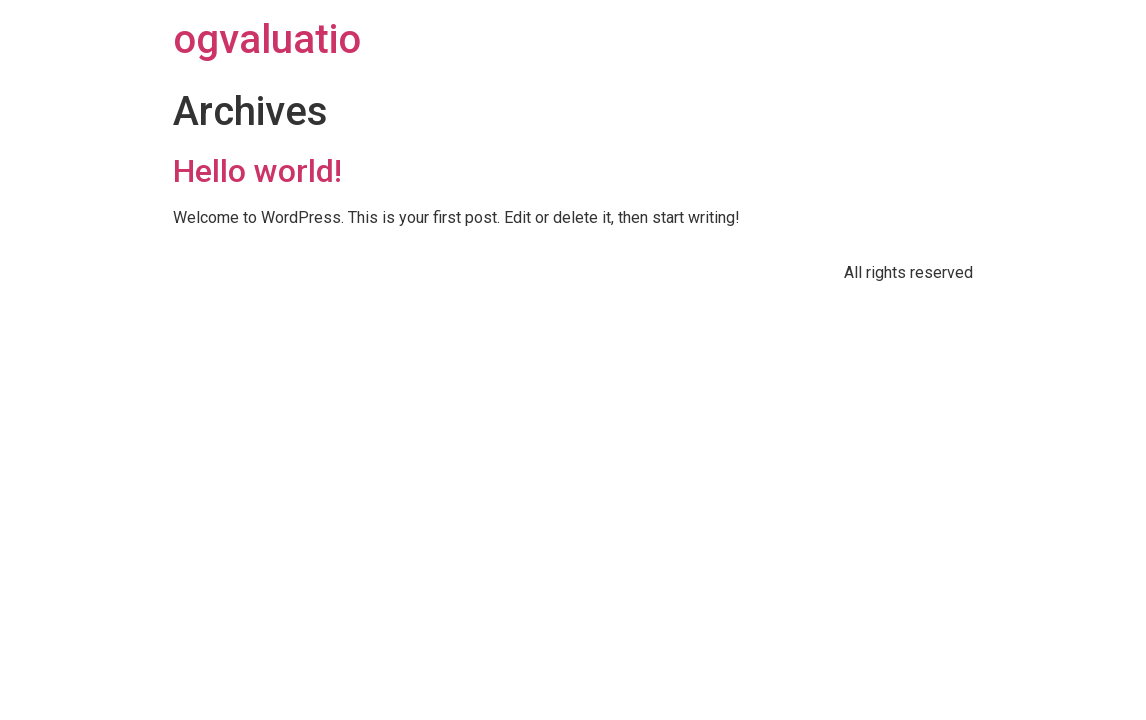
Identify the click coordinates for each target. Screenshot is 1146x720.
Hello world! (257, 171)
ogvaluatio (267, 39)
